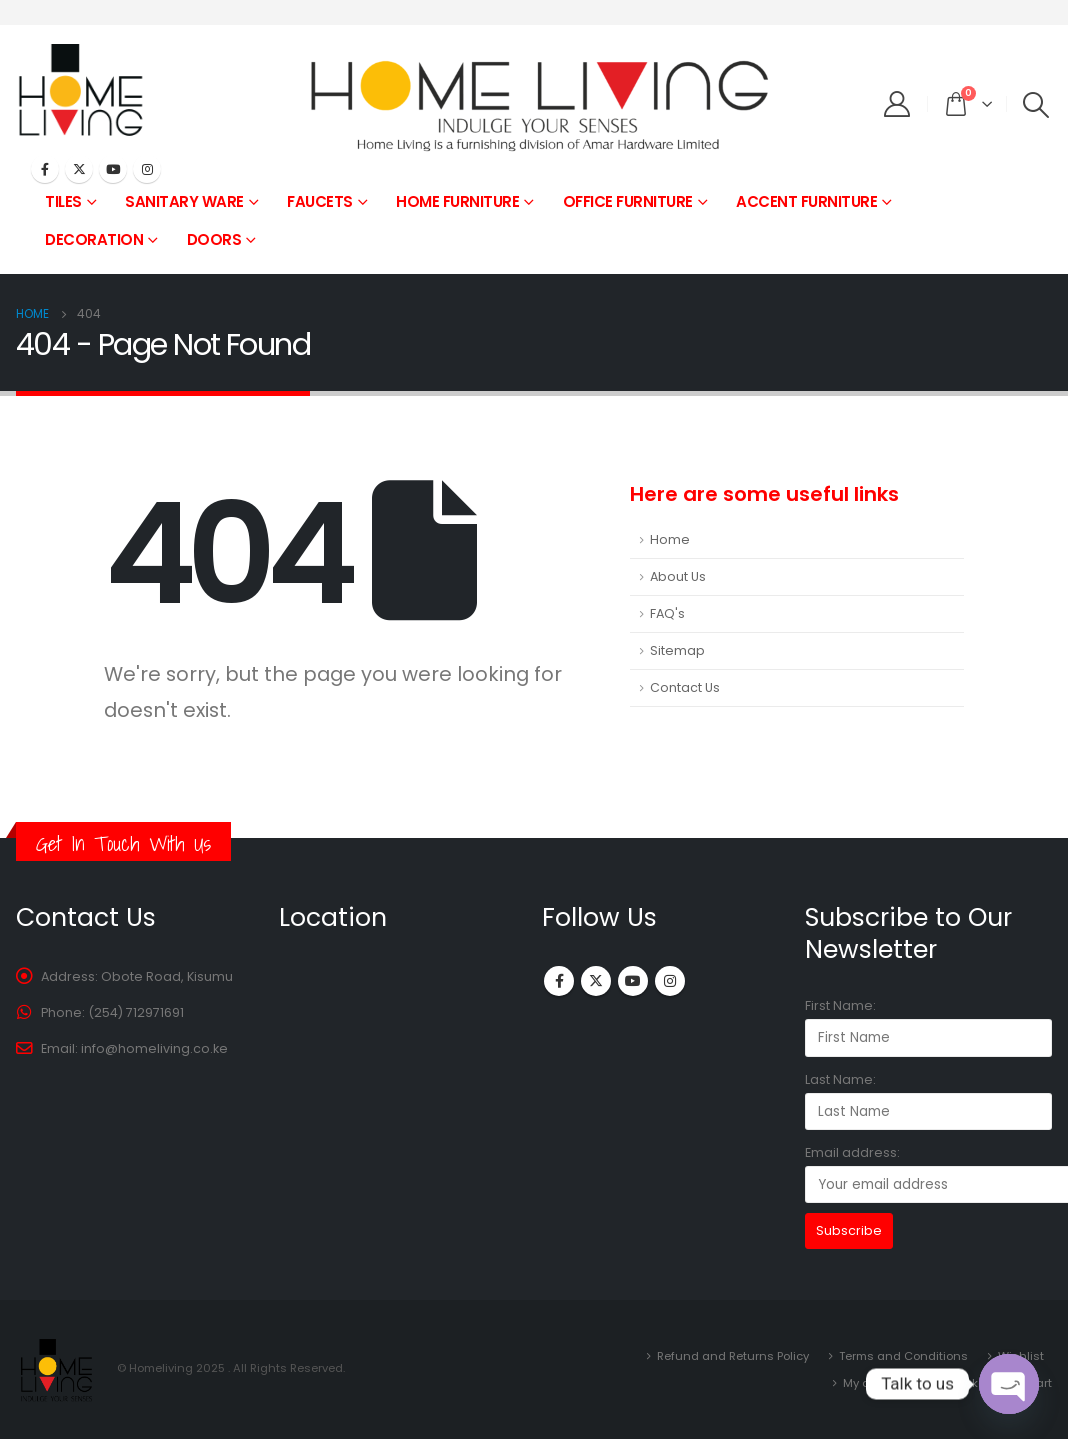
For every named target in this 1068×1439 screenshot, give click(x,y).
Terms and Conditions (903, 1356)
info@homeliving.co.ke (154, 1048)
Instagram (670, 981)
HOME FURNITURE (457, 201)
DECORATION (94, 239)
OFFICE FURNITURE (628, 201)
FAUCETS (320, 201)
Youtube (633, 981)
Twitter (596, 981)
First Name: (840, 1005)
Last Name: (840, 1079)
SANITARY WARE (184, 201)
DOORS (214, 239)
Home (670, 539)
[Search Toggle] (1036, 105)
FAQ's (667, 613)
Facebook (559, 981)
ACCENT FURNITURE (806, 201)
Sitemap (677, 650)
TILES (63, 201)
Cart (1039, 1383)
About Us (678, 576)
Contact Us (685, 687)
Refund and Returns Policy (733, 1356)
